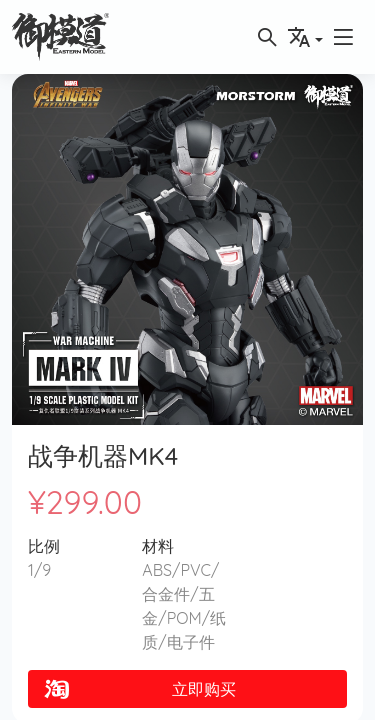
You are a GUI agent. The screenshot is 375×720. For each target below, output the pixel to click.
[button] (343, 37)
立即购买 (138, 689)
